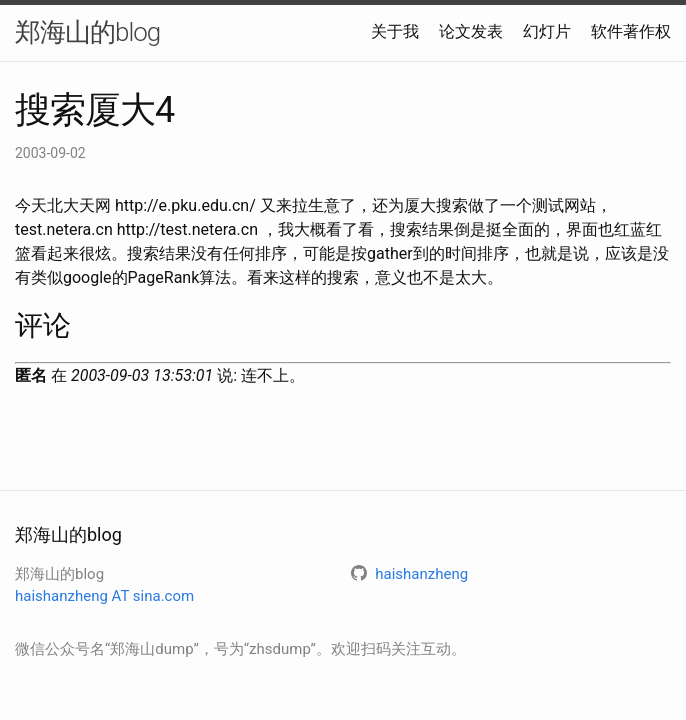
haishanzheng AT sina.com (104, 596)
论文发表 (471, 31)
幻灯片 (547, 31)
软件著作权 (631, 31)
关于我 (395, 31)
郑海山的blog (87, 32)
